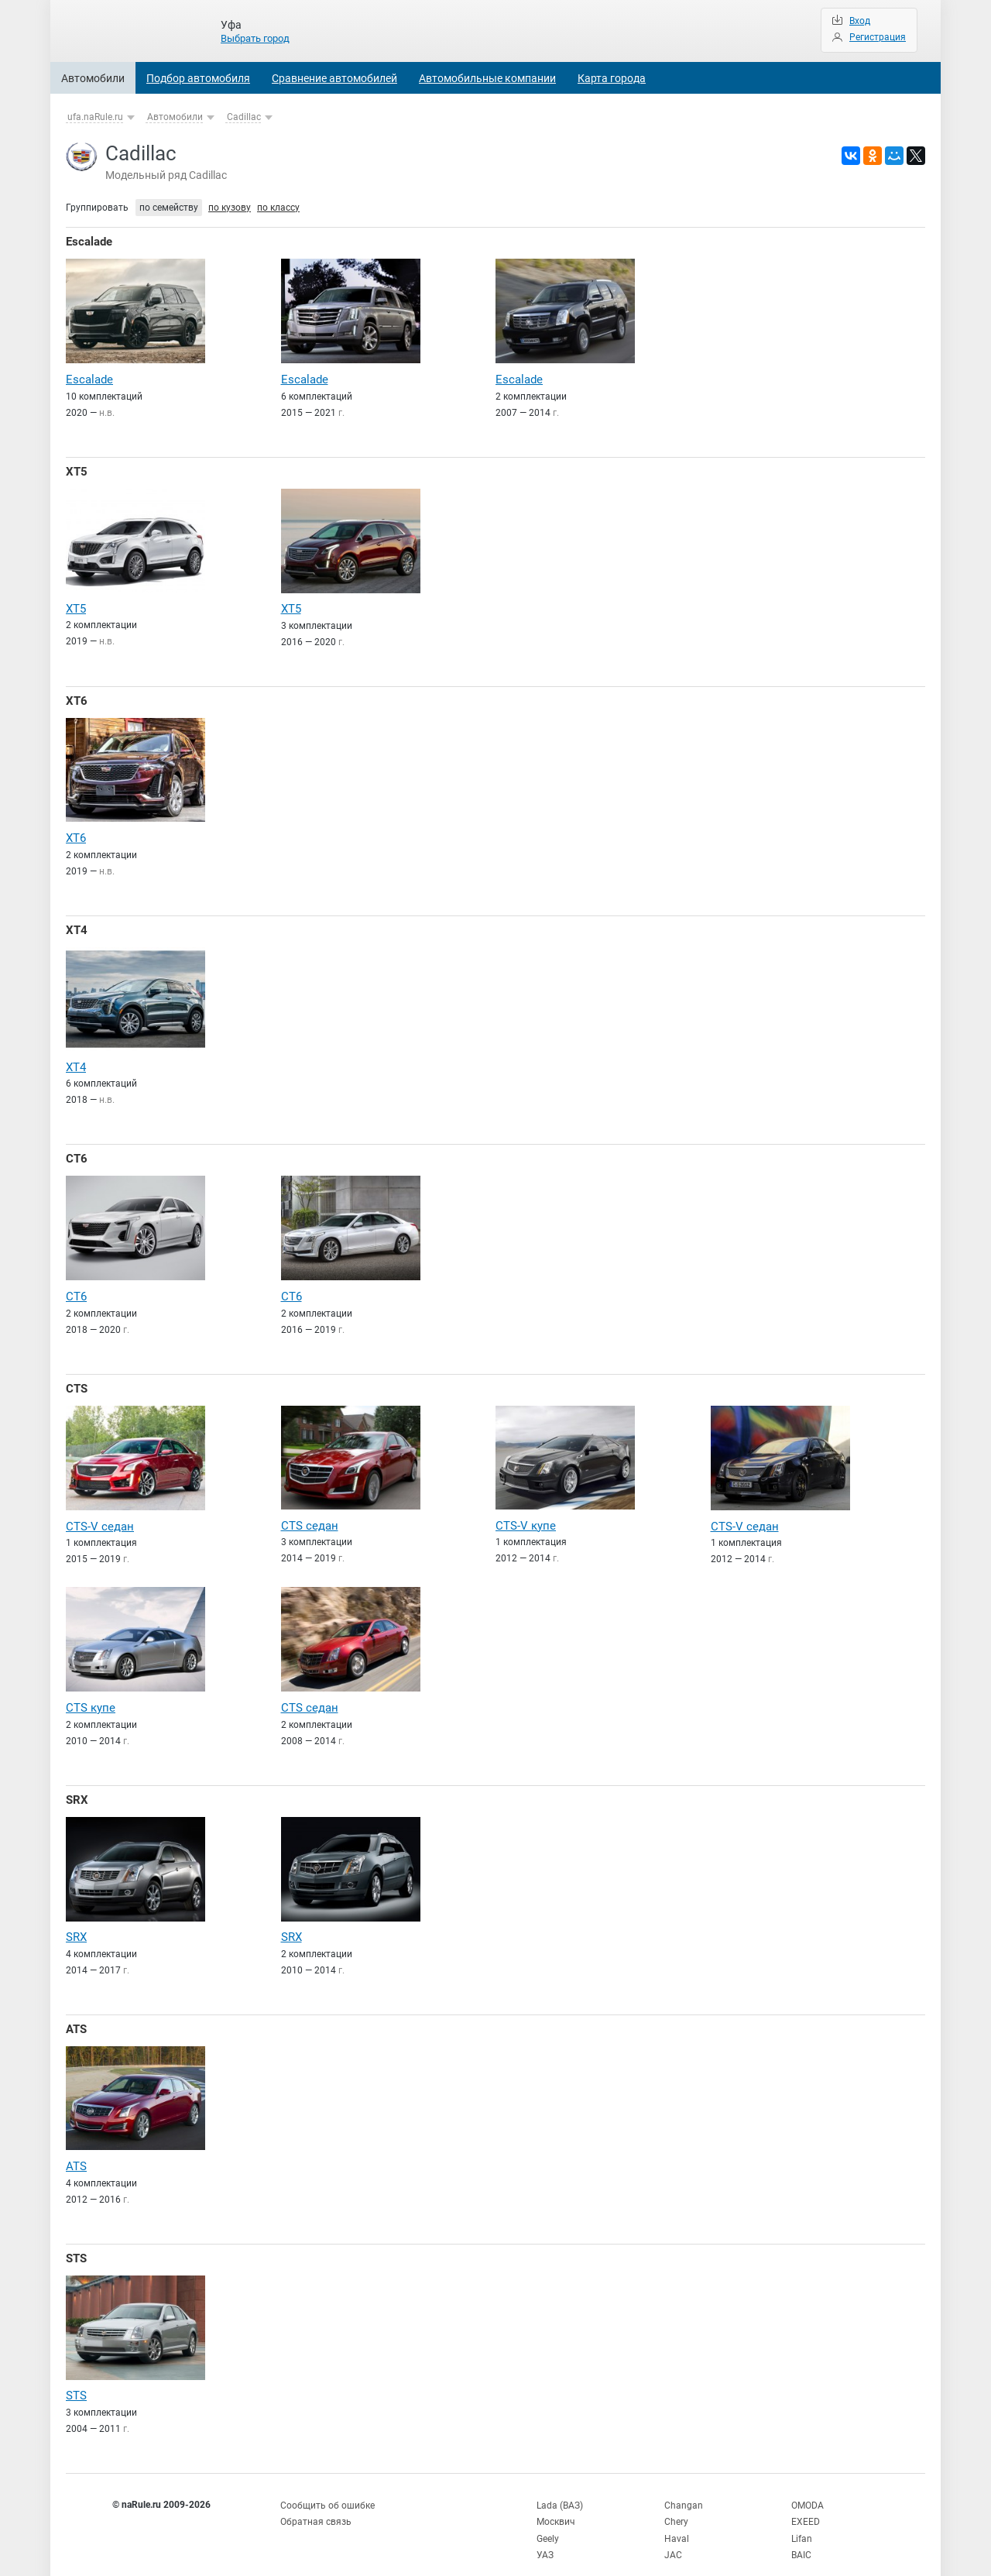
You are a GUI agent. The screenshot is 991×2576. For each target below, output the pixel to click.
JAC (673, 2536)
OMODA (807, 2489)
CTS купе (90, 1698)
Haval (676, 2521)
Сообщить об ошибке (327, 2489)
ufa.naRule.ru (95, 117)
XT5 (76, 470)
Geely (548, 2521)
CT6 (76, 1152)
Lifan (801, 2521)
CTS (76, 1380)
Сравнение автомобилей (334, 78)
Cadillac (244, 117)
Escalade (89, 242)
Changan (683, 2489)
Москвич (556, 2505)
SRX (77, 1789)
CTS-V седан (100, 1517)
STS (76, 2244)
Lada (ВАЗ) (560, 2489)
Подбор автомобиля (198, 78)
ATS (76, 2017)
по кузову (229, 207)
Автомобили (93, 78)
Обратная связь (315, 2505)
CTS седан (309, 1516)
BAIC (801, 2536)
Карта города (612, 78)
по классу (278, 207)
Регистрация (877, 37)
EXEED (805, 2505)
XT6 (76, 698)
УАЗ (545, 2536)
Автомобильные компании (487, 78)
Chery (676, 2505)
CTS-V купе (526, 1516)
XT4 (76, 926)
